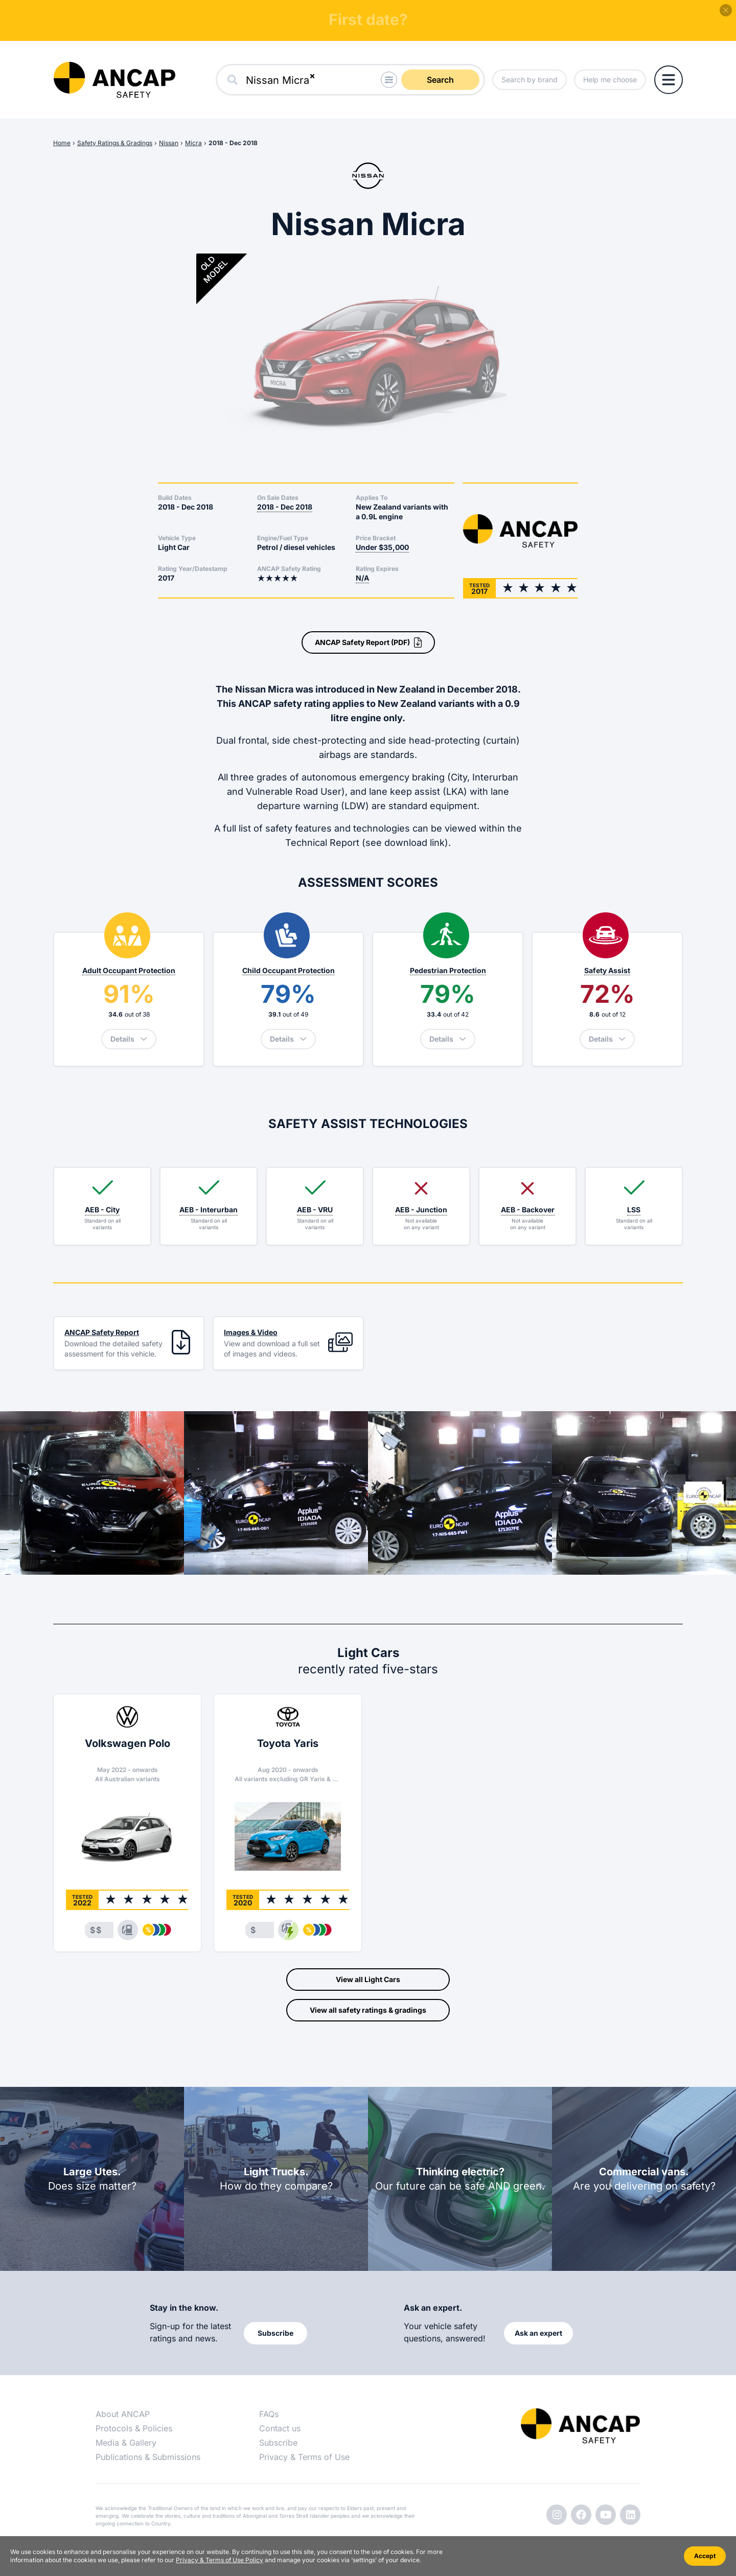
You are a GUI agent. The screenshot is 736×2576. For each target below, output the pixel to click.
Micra (193, 143)
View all (368, 1979)
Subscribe (278, 2442)
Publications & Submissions (148, 2457)
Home (62, 143)
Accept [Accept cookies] (705, 2556)
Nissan (168, 143)
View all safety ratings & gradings (368, 2010)
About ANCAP (123, 2414)
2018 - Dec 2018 (233, 143)
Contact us (280, 2428)
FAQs (269, 2414)
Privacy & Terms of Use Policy (219, 2560)
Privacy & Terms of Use (304, 2457)
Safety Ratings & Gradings (114, 143)
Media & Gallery (126, 2442)
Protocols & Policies (134, 2428)
